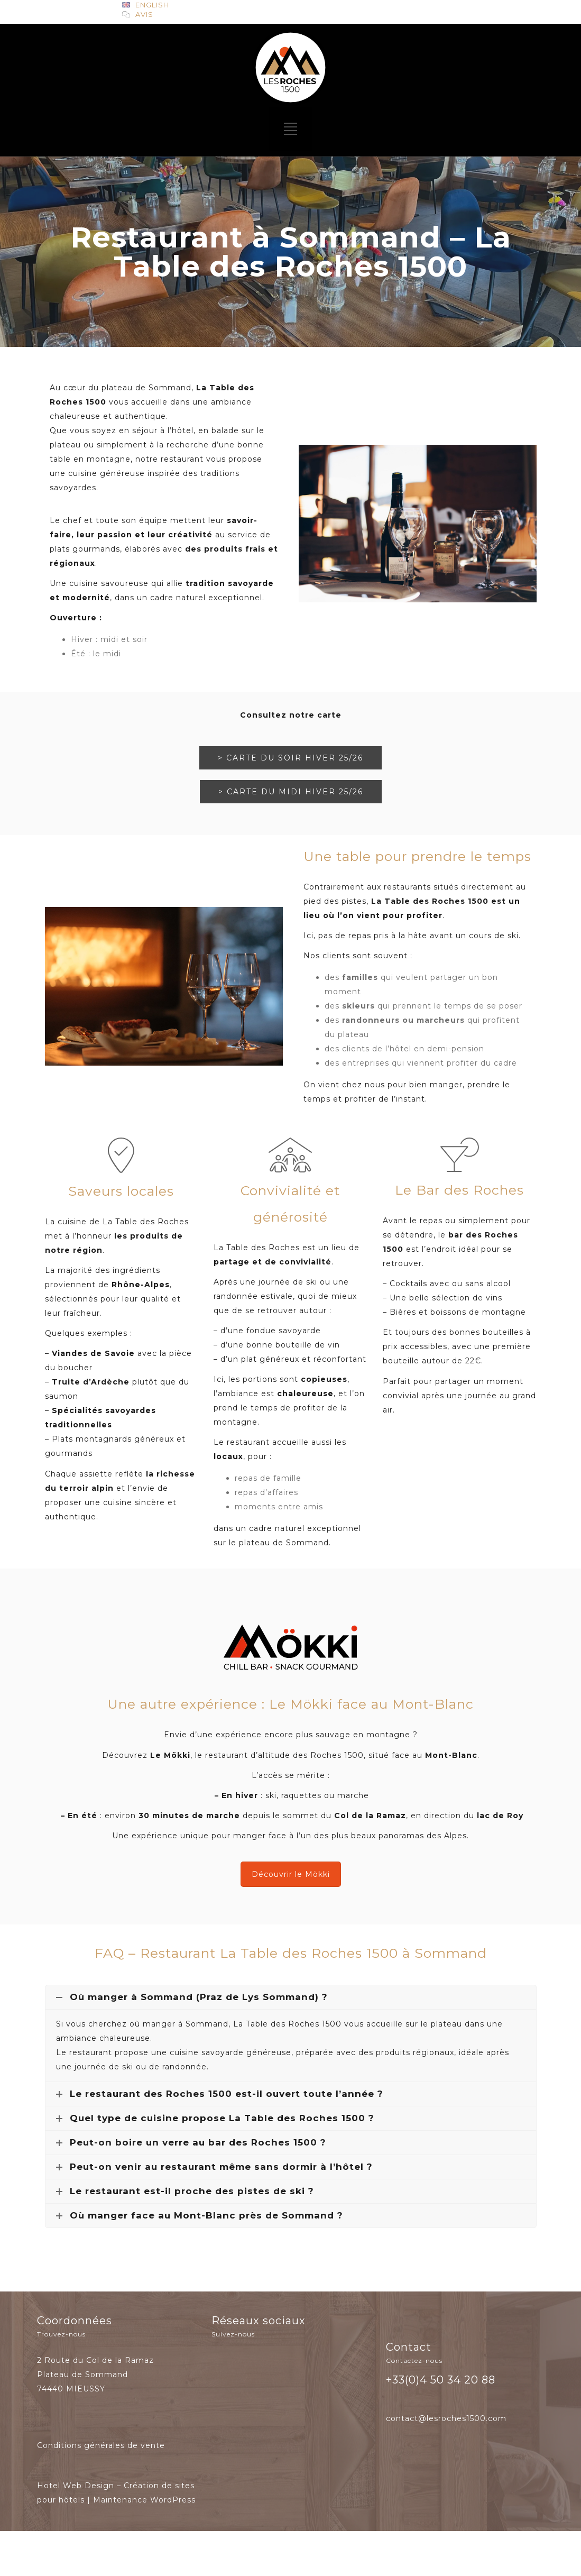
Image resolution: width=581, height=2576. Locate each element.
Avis (144, 14)
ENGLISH (152, 5)
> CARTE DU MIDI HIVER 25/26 (290, 791)
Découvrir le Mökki (291, 1874)
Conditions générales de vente (101, 2445)
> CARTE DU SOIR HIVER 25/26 (290, 758)
